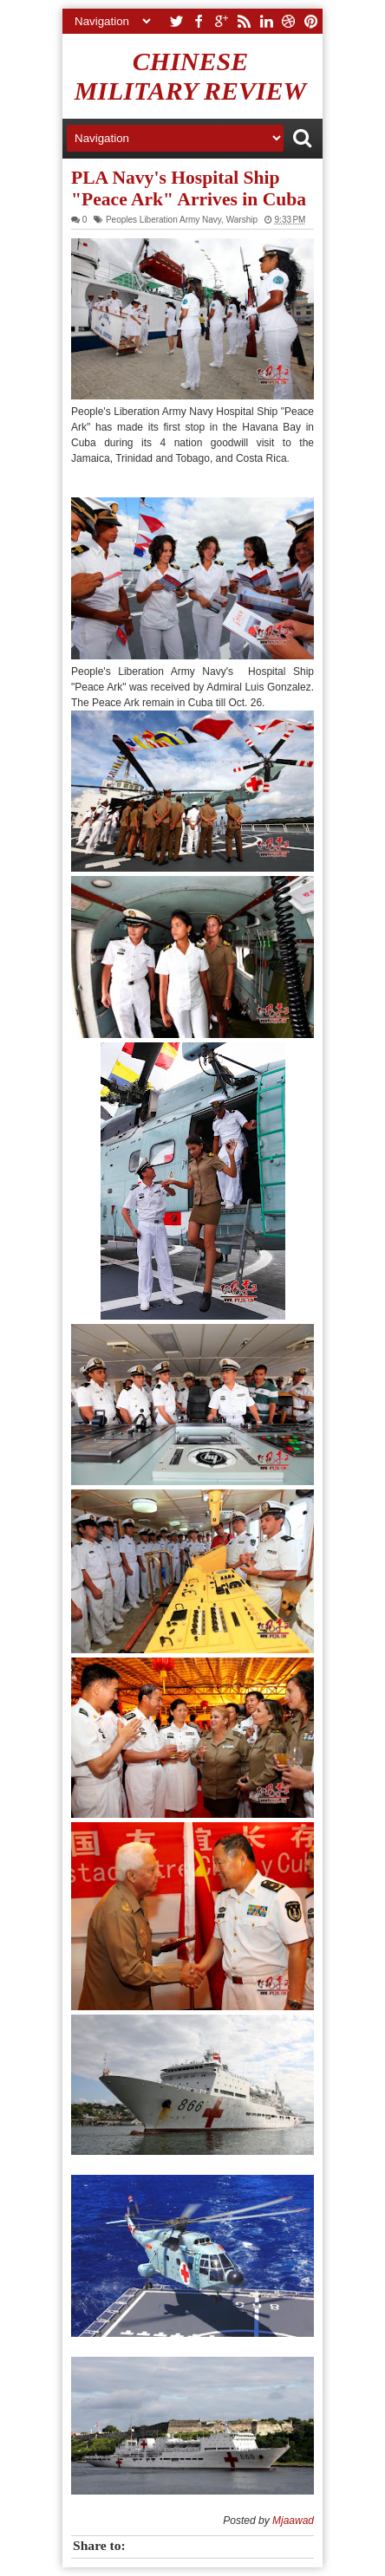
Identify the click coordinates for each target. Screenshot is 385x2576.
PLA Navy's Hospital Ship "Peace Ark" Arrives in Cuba (188, 188)
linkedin (266, 21)
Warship (242, 219)
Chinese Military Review (191, 76)
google (221, 21)
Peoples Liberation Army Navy (163, 219)
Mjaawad (293, 2520)
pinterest (311, 21)
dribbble (288, 21)
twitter (176, 21)
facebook (198, 21)
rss (243, 21)
